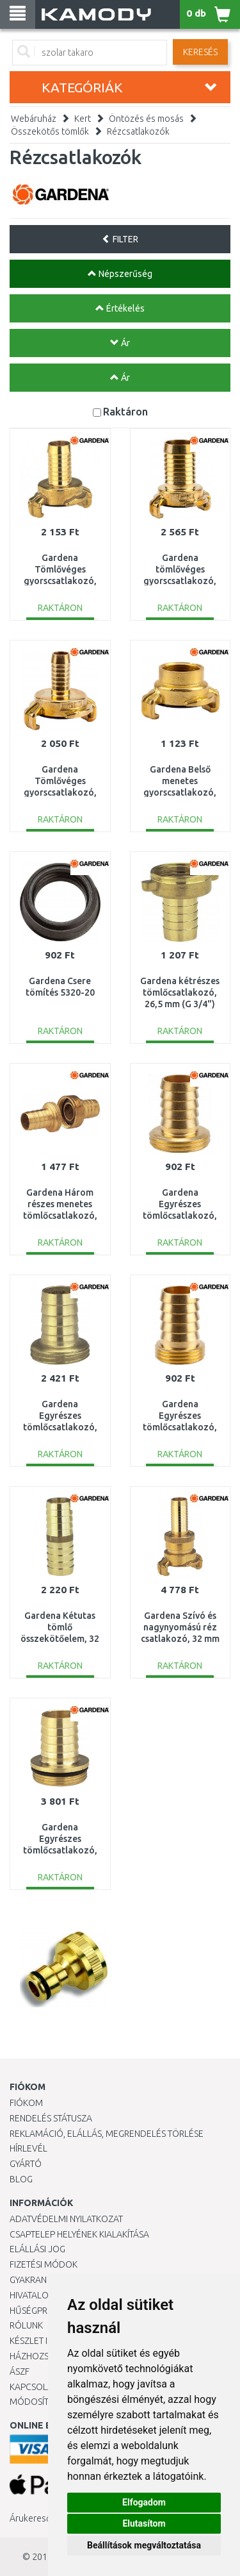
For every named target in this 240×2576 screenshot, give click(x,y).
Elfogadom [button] (144, 2502)
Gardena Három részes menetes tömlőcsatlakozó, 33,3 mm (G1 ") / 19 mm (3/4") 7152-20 (60, 1215)
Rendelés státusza (51, 2118)
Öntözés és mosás (146, 118)
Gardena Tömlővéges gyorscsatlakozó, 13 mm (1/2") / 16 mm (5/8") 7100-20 (59, 792)
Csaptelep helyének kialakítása (79, 2234)
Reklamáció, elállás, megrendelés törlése (107, 2134)
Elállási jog (37, 2249)
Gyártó (26, 2164)
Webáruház (33, 118)
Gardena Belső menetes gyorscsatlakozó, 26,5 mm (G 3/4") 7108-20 (179, 792)
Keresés (200, 52)
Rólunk (26, 2325)
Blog (21, 2179)
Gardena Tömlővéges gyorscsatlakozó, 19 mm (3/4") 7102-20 (60, 581)
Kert (82, 118)
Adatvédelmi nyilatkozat (66, 2219)
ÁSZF (19, 2371)
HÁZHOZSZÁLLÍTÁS (47, 2356)
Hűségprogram (44, 2310)
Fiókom (26, 2103)
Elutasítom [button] (143, 2523)
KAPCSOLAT (33, 2387)
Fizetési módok (43, 2264)
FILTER (120, 239)
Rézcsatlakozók (138, 131)
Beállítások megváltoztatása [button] (144, 2545)
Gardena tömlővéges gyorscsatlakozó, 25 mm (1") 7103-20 (179, 581)
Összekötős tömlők (50, 131)
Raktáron (125, 411)
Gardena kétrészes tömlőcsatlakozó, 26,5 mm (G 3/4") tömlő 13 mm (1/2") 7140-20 (180, 1004)
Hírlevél (28, 2148)
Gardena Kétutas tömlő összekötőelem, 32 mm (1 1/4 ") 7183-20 (59, 1639)
